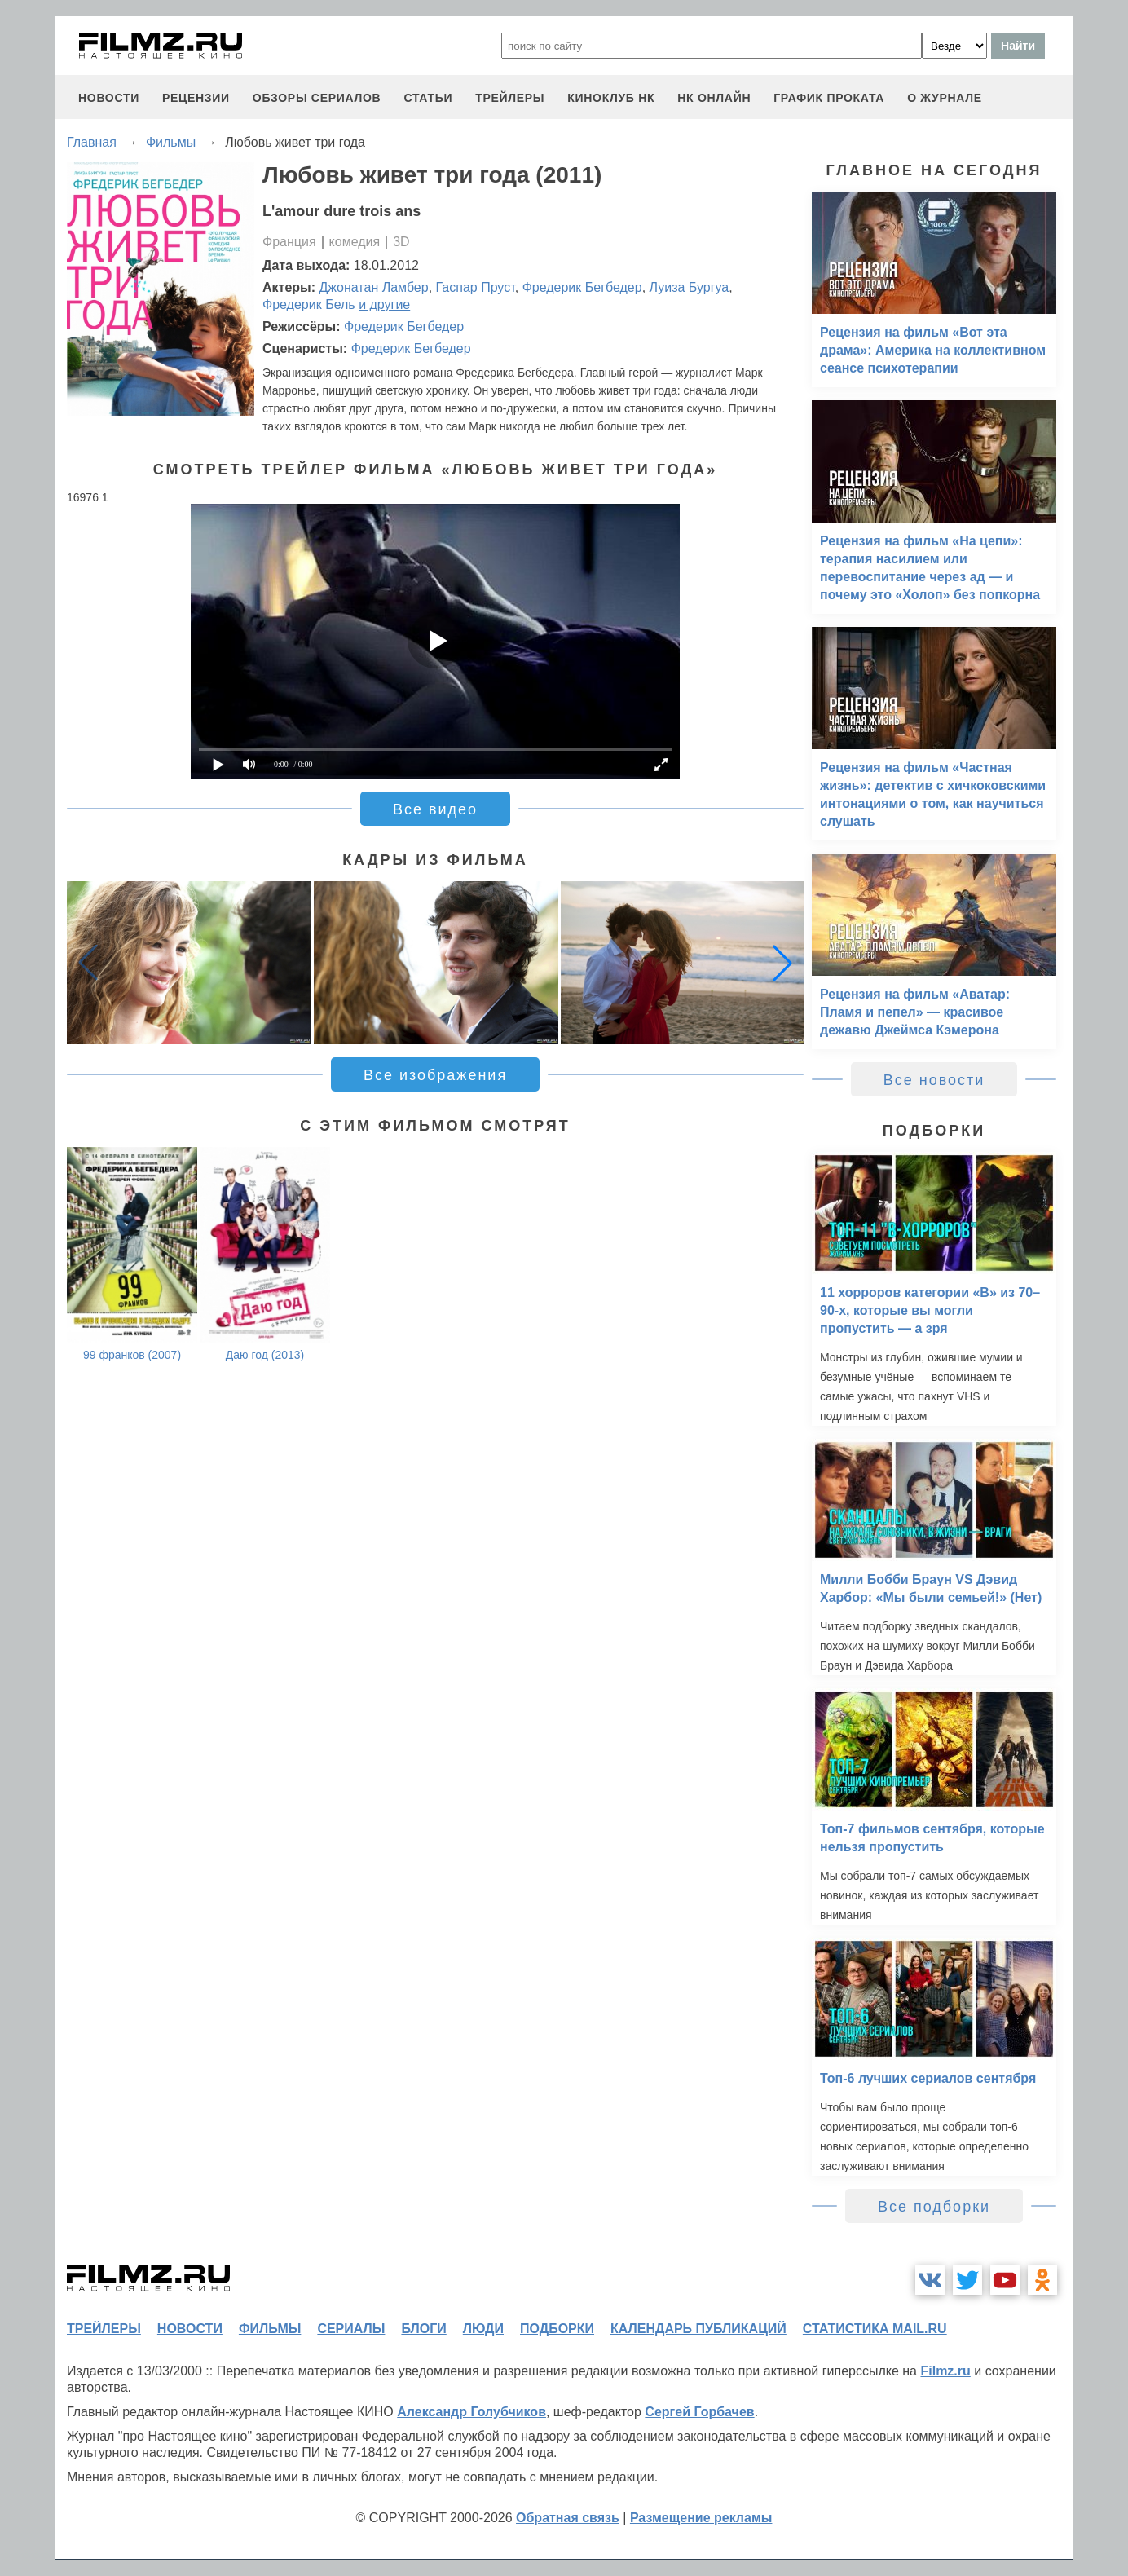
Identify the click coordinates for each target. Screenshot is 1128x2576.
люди (483, 2329)
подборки (557, 2329)
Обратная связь (567, 2518)
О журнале (944, 97)
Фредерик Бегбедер (582, 287)
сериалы (351, 2329)
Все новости (934, 1080)
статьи (427, 97)
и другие (384, 304)
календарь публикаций (698, 2329)
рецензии (196, 97)
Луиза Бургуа (689, 287)
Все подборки (934, 2207)
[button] (782, 963)
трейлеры (509, 97)
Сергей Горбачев (699, 2412)
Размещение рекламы (701, 2518)
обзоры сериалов (317, 97)
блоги (423, 2329)
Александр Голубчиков (471, 2412)
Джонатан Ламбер (374, 287)
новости (108, 97)
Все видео (435, 809)
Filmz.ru (945, 2371)
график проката (828, 97)
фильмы (270, 2329)
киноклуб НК (610, 97)
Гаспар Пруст (475, 287)
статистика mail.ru (875, 2329)
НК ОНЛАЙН (714, 97)
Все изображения (435, 1075)
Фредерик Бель (308, 304)
